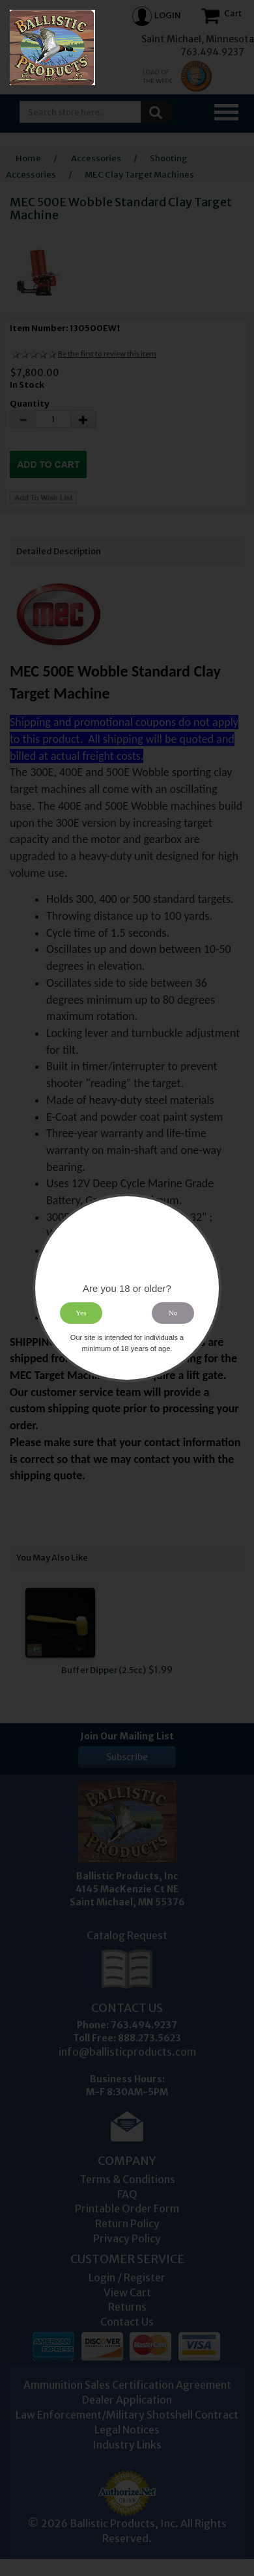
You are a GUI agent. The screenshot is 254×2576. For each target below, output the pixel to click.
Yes (81, 1313)
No (173, 1313)
